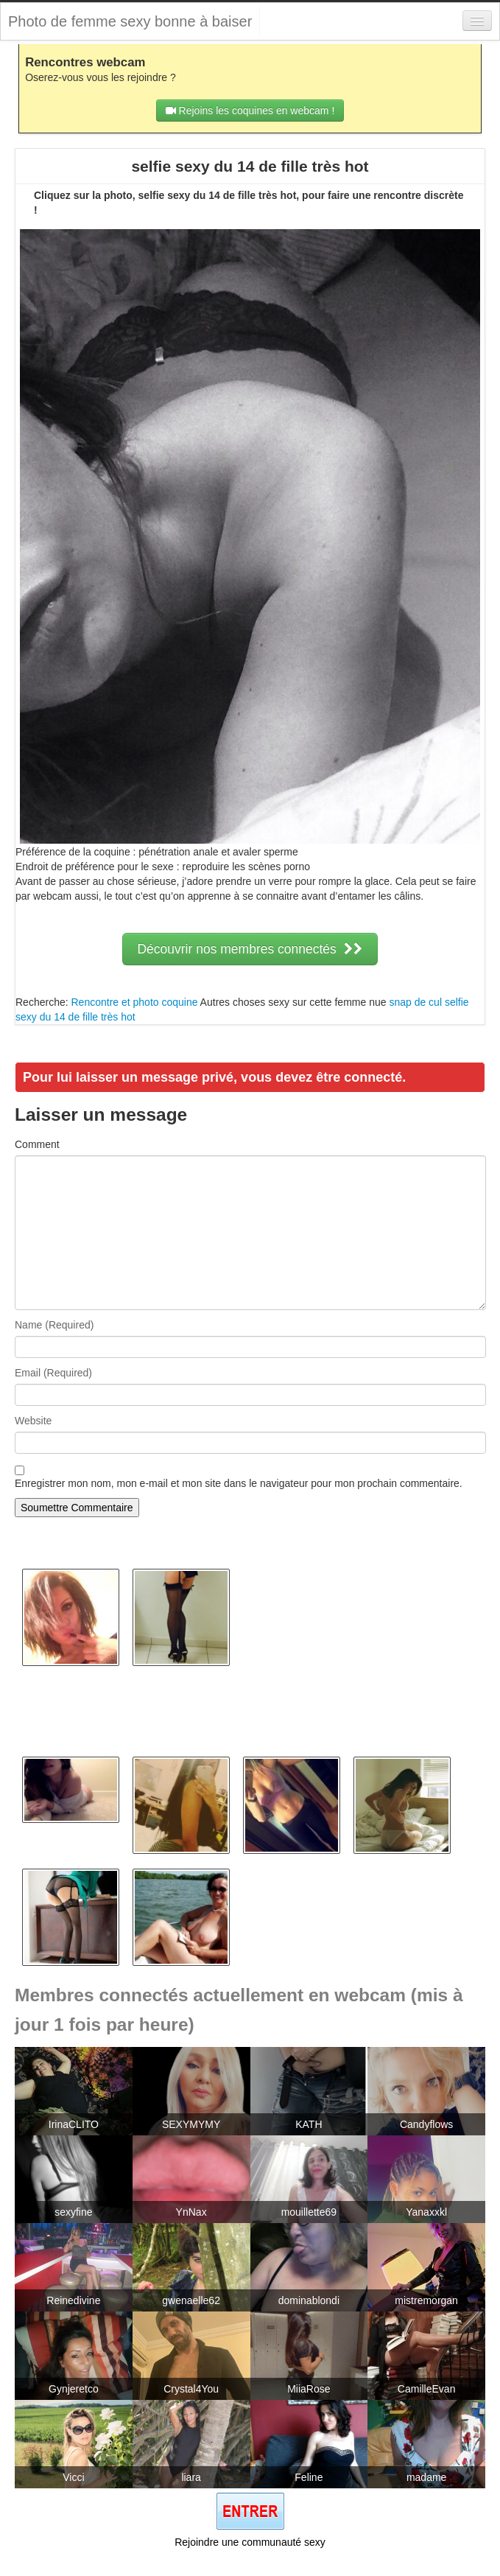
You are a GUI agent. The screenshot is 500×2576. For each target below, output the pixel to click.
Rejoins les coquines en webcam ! (250, 110)
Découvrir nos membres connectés (249, 949)
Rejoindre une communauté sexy (250, 2542)
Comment (37, 1144)
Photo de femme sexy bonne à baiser (130, 21)
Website (33, 1421)
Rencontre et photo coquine (134, 1002)
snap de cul (415, 1002)
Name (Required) (54, 1325)
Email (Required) (53, 1373)
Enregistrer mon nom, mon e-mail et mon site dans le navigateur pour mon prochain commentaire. (238, 1483)
